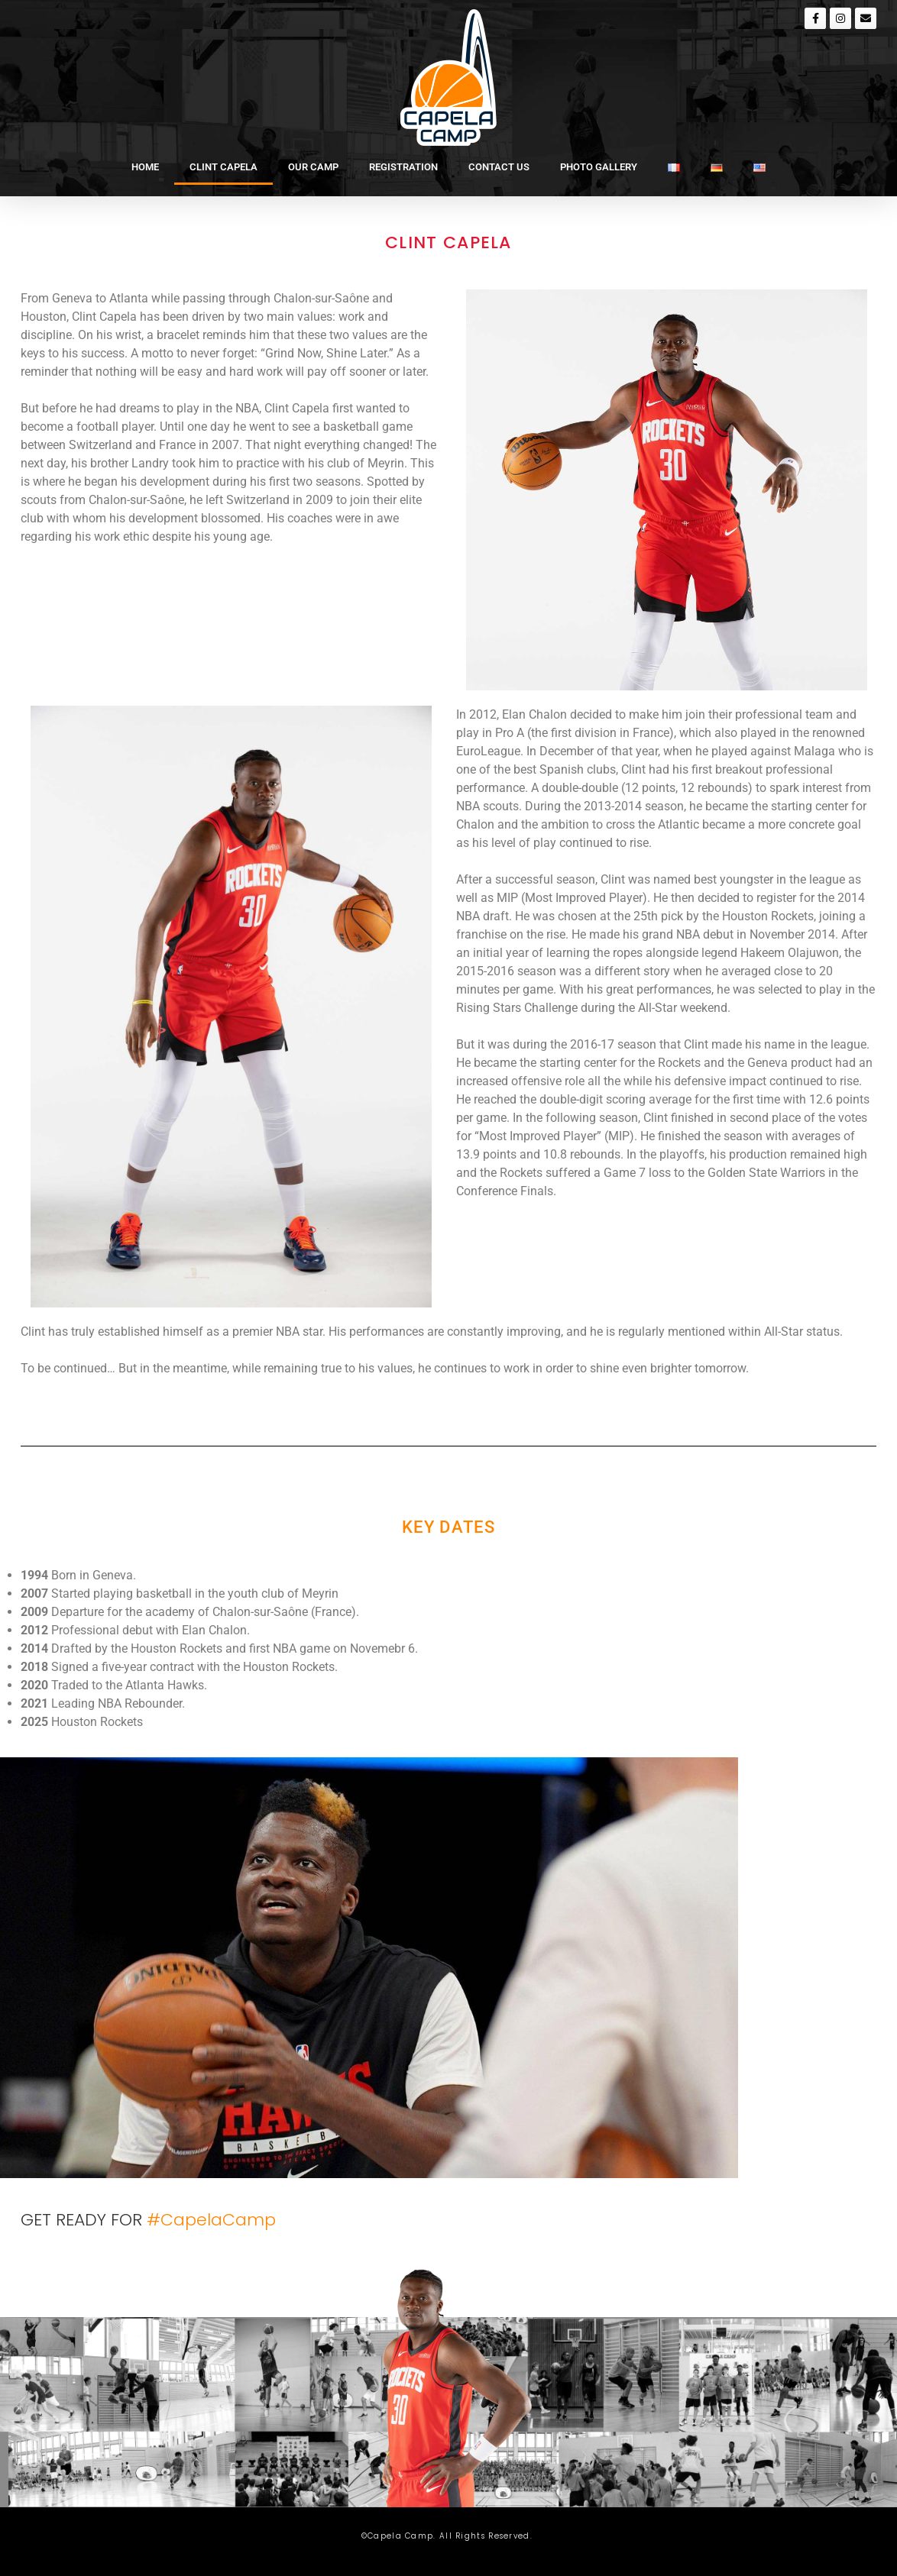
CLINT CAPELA (223, 167)
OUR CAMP (313, 167)
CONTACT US (498, 167)
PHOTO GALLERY (598, 167)
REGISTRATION (403, 167)
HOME (145, 167)
